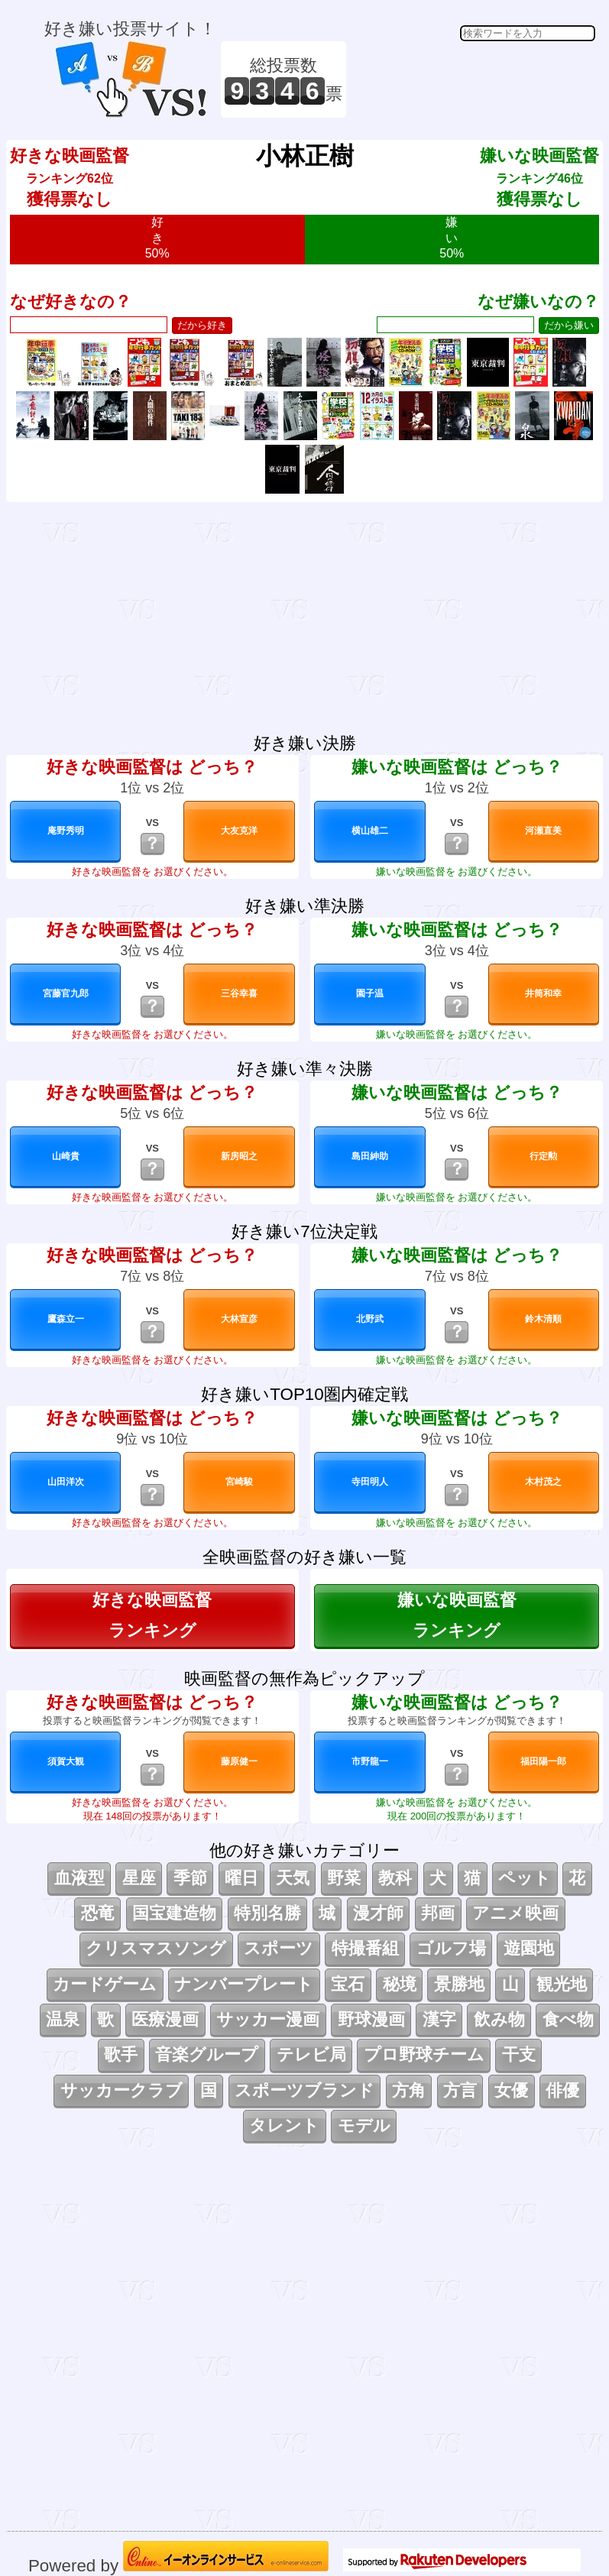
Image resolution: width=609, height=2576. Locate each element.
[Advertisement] (473, 79)
